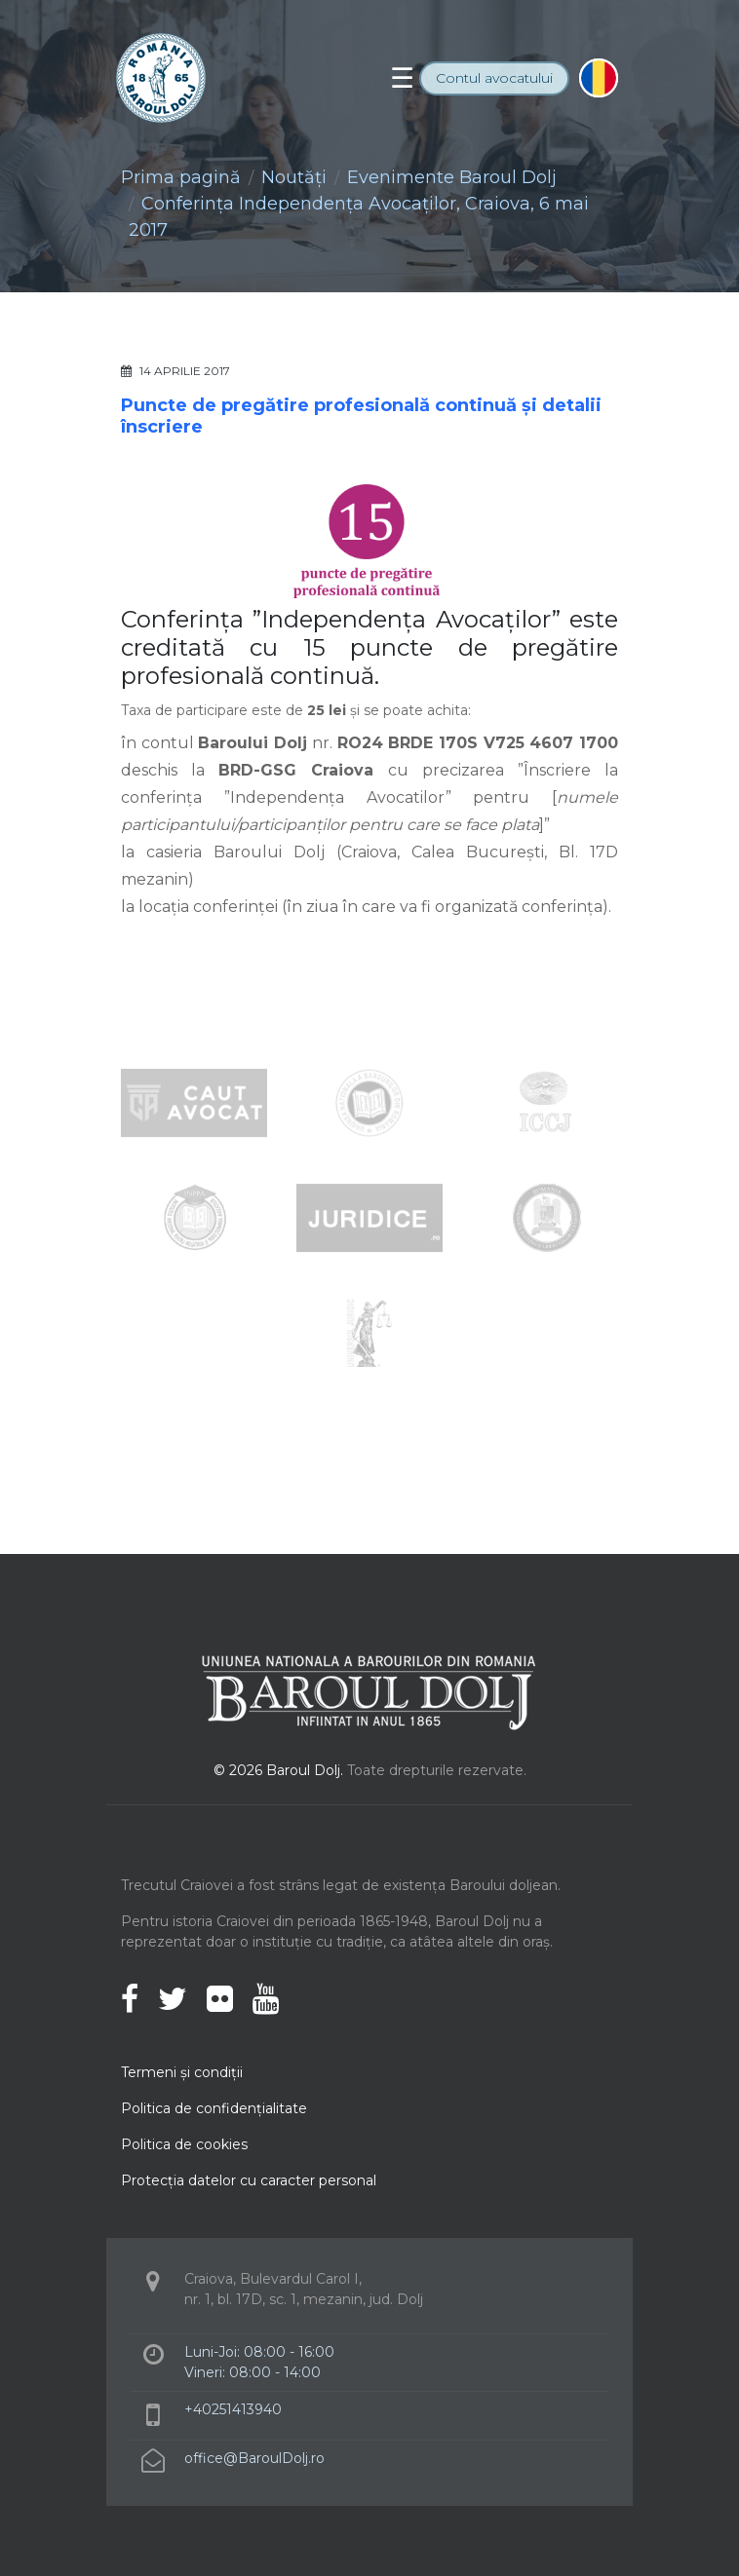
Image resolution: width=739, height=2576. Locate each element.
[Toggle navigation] (402, 77)
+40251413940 (233, 2409)
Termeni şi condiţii (182, 2072)
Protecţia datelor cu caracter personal (248, 2180)
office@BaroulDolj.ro (254, 2458)
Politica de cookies (184, 2144)
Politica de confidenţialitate (214, 2108)
